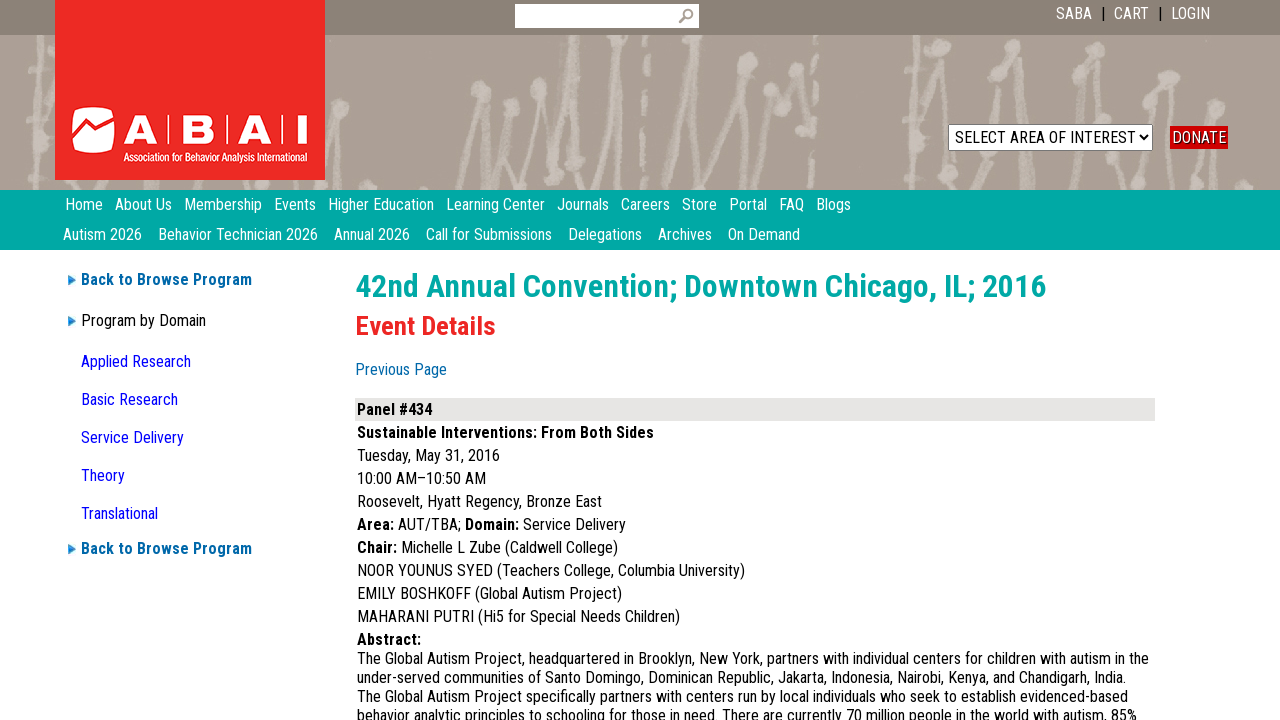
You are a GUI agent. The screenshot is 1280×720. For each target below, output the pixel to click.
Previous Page (401, 369)
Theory (103, 475)
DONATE (1199, 137)
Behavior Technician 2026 (238, 234)
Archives (685, 234)
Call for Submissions (489, 234)
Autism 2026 (102, 234)
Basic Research (129, 399)
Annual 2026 (372, 234)
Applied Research (136, 361)
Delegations (605, 234)
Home (84, 204)
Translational (119, 513)
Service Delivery (132, 437)
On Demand (764, 234)
